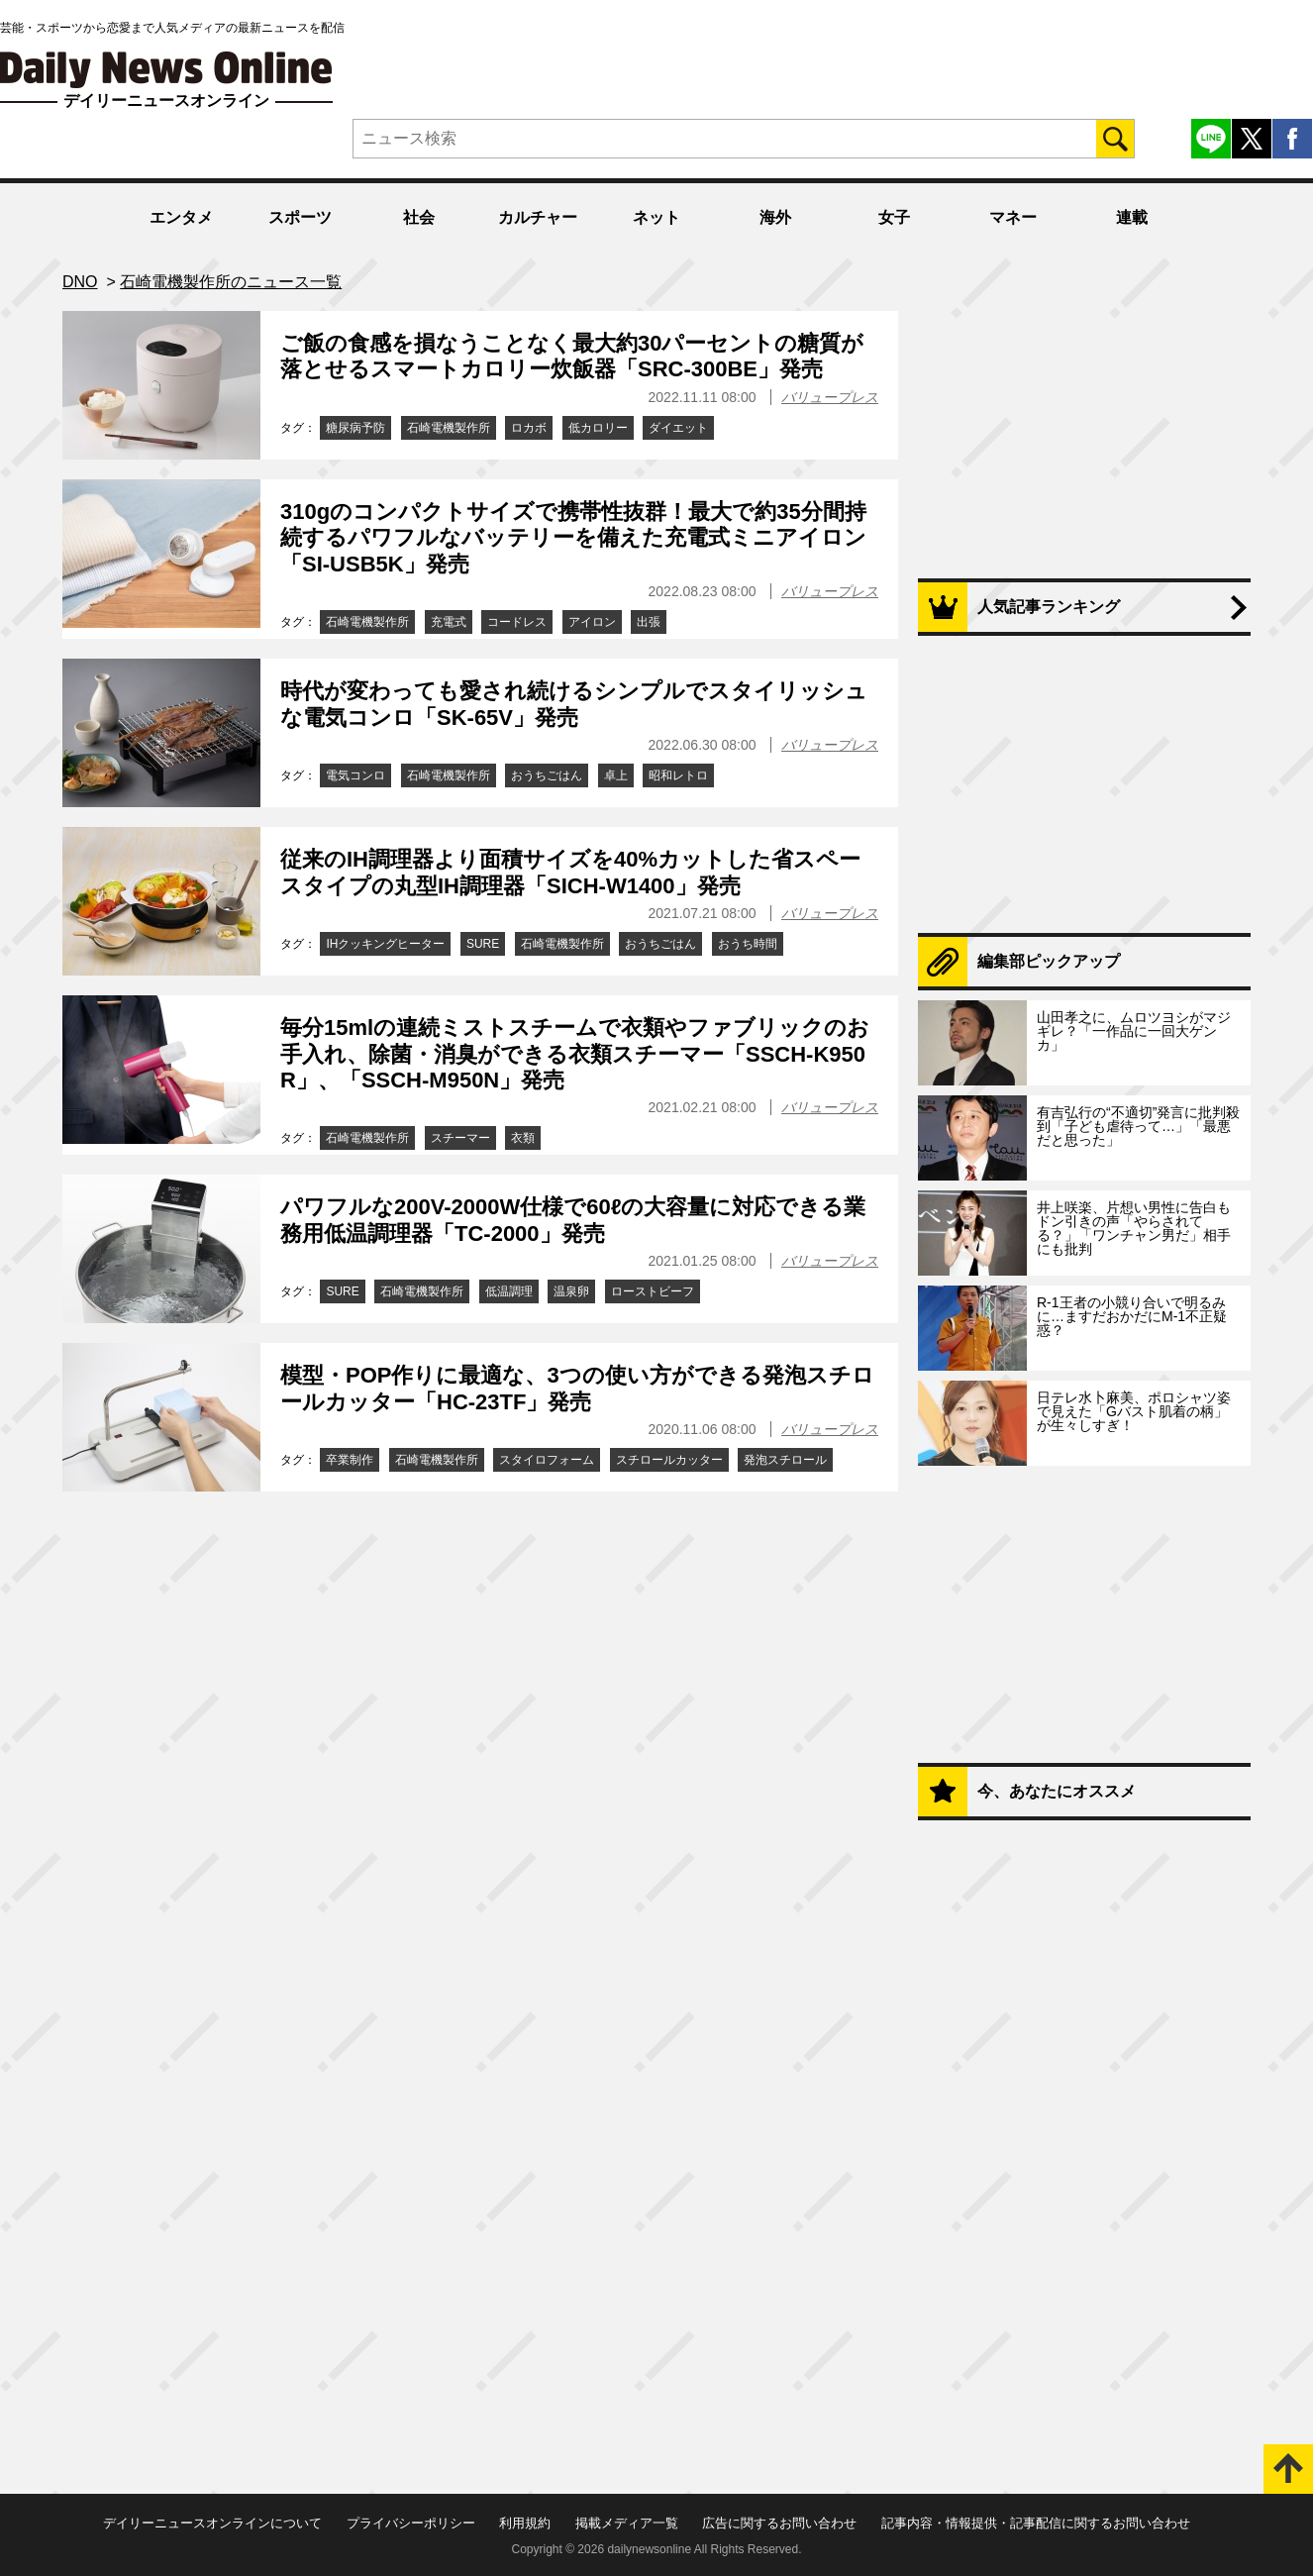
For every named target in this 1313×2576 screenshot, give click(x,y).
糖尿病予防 (355, 428)
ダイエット (678, 428)
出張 (648, 622)
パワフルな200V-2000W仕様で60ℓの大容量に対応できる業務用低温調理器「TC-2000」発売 (572, 1219)
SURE (482, 944)
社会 (419, 217)
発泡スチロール (785, 1460)
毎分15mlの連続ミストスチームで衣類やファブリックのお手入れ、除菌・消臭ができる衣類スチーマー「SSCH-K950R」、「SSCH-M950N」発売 (574, 1053)
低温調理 (509, 1291)
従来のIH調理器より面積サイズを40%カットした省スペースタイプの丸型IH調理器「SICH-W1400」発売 (570, 872)
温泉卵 (571, 1291)
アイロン (592, 622)
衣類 (523, 1138)
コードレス (517, 622)
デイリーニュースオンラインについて (212, 2523)
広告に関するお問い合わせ (779, 2523)
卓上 (616, 775)
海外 (775, 217)
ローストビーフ (652, 1291)
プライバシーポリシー (411, 2523)
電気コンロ (355, 775)
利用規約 (525, 2523)
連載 (1132, 217)
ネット (656, 217)
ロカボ (529, 428)
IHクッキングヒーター (385, 944)
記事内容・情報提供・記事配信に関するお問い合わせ (1035, 2523)
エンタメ (181, 217)
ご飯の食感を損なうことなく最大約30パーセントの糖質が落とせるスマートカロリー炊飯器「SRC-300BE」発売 (571, 356)
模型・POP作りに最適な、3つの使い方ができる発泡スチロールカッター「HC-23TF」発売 (577, 1388)
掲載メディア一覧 (626, 2523)
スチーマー (460, 1138)
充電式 (448, 622)
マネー (1013, 217)
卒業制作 (349, 1460)
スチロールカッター (669, 1460)
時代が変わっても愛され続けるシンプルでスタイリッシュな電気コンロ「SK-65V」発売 (573, 703)
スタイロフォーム (546, 1460)
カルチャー (537, 217)
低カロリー (598, 428)
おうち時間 (747, 944)
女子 (894, 217)
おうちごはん (546, 775)
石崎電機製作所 (448, 428)
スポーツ (300, 217)
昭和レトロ (678, 775)
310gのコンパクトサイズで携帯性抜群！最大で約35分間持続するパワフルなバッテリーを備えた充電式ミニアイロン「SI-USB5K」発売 (573, 537)
